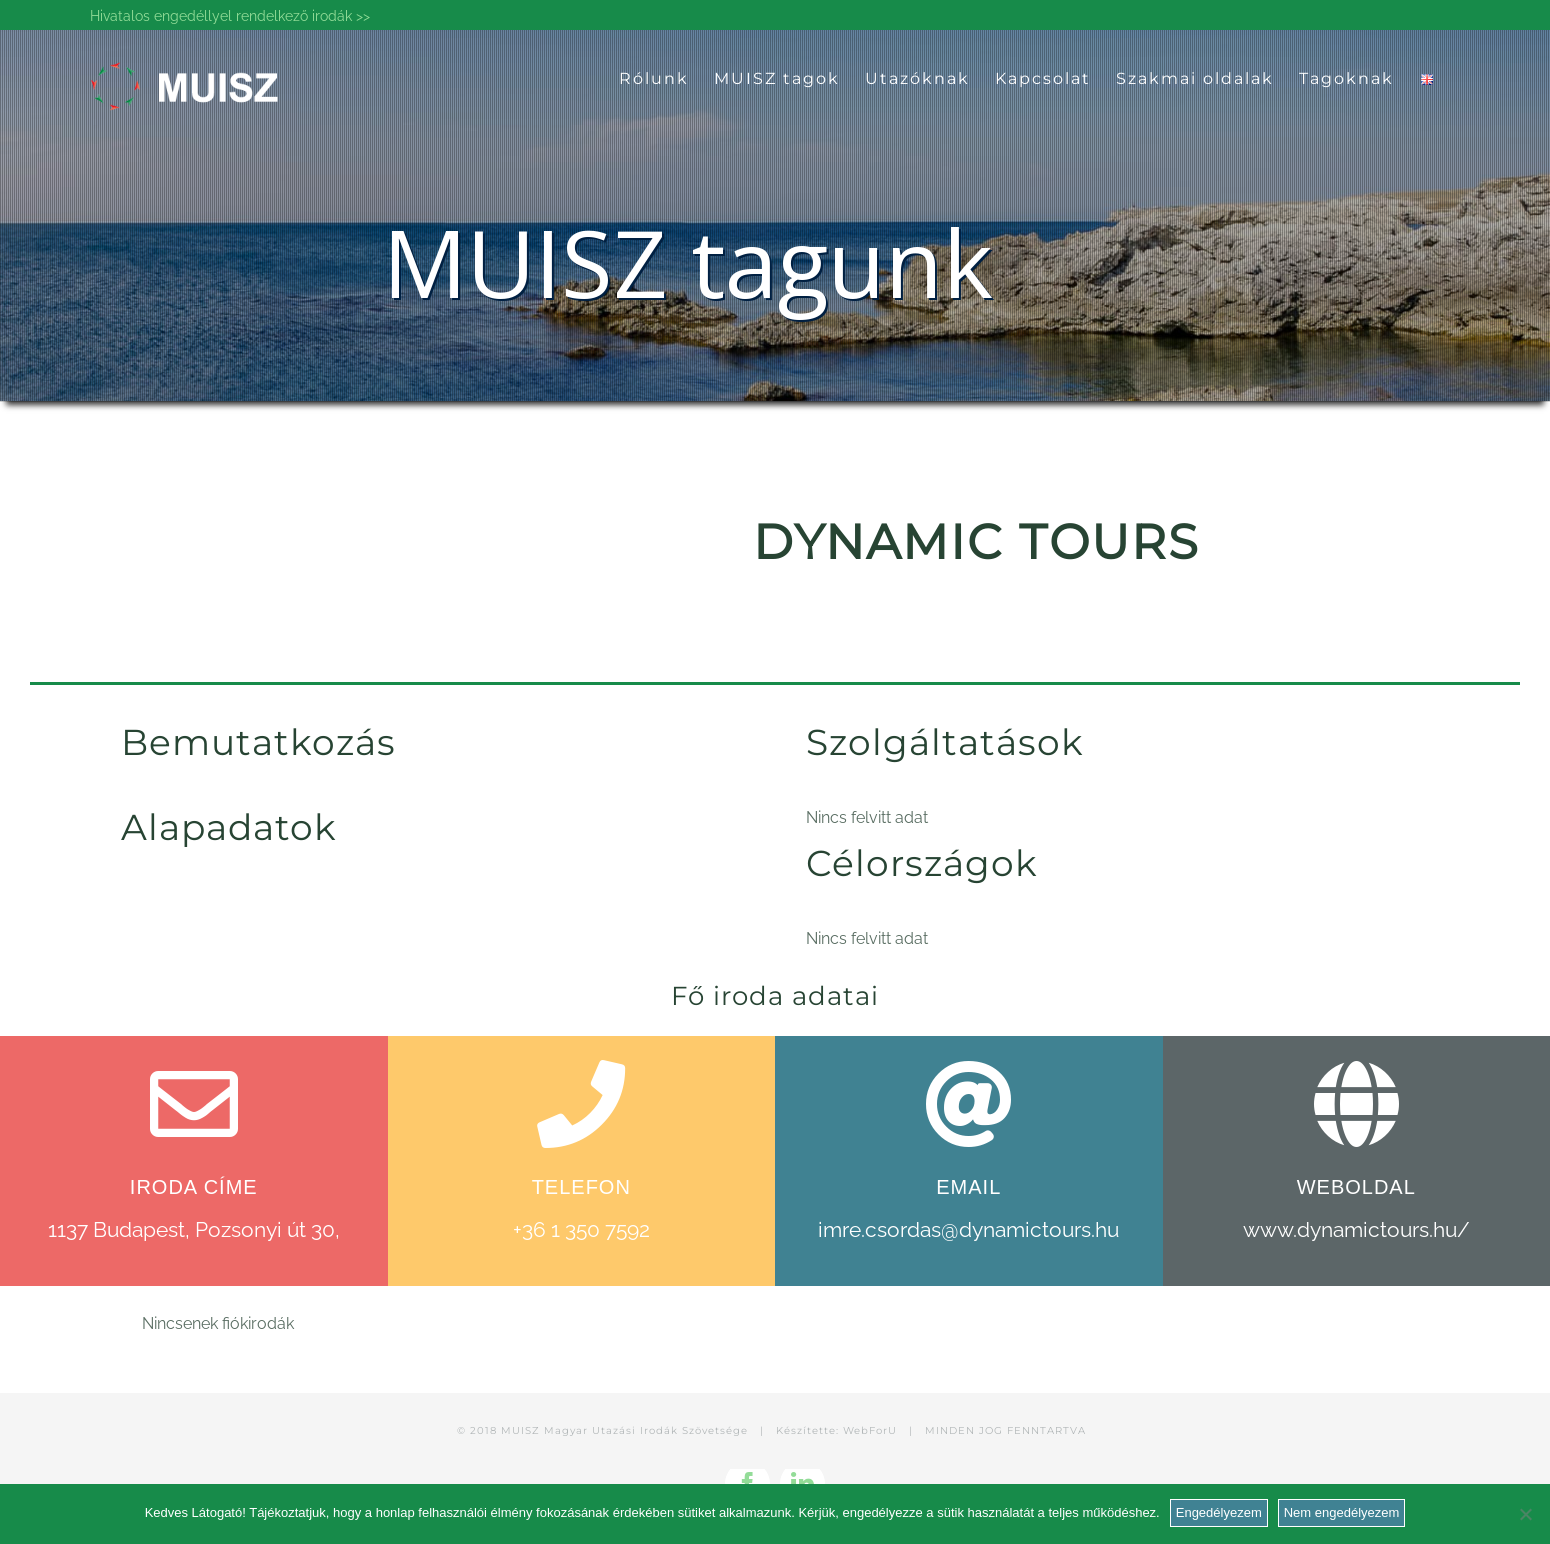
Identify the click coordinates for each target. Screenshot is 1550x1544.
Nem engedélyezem (1342, 1512)
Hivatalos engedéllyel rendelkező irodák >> (230, 16)
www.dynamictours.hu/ (1356, 1229)
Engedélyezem (1219, 1512)
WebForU (870, 1430)
